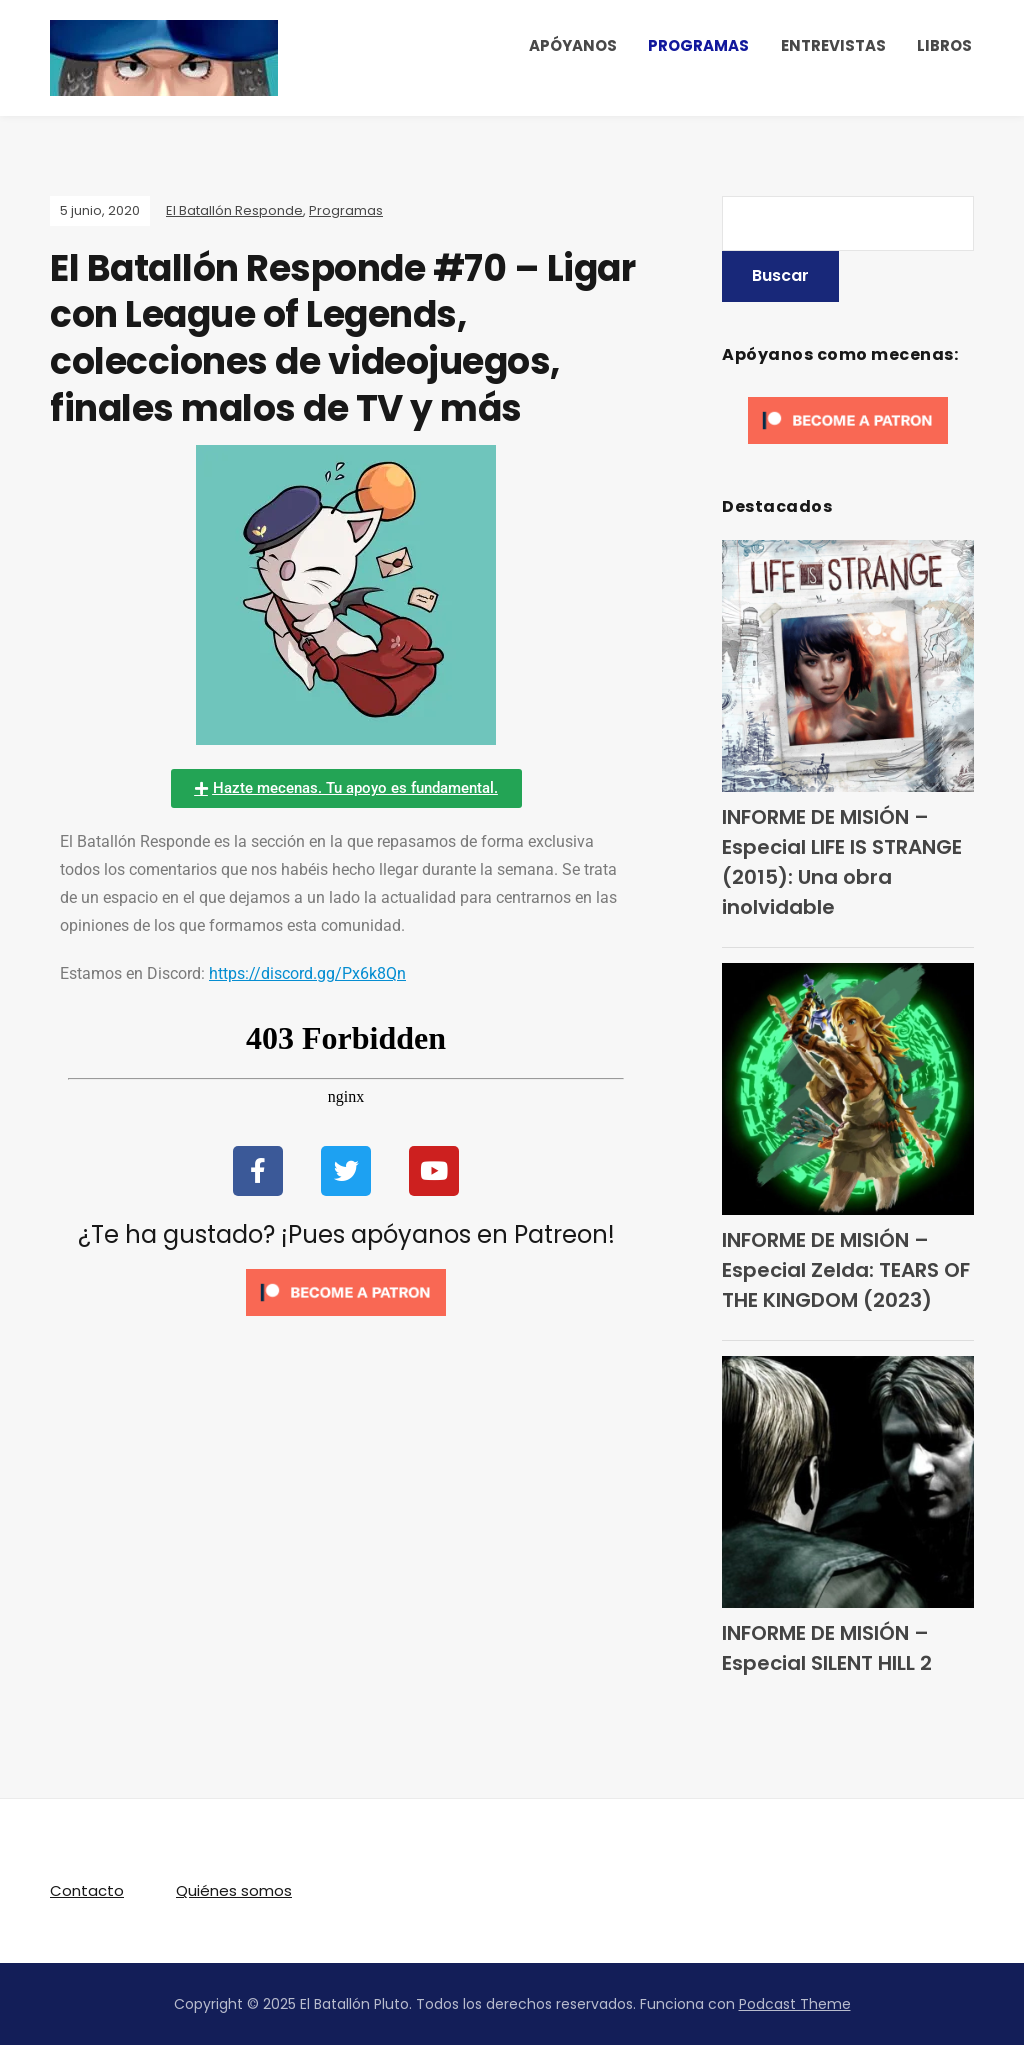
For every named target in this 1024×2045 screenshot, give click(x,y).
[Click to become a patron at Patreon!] (346, 1291)
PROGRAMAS (698, 45)
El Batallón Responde (234, 210)
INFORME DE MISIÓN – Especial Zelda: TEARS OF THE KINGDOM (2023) (846, 1270)
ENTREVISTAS (833, 45)
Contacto (87, 1890)
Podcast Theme (795, 2004)
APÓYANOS (573, 45)
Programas (346, 210)
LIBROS (944, 45)
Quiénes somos (234, 1890)
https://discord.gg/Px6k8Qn (307, 973)
